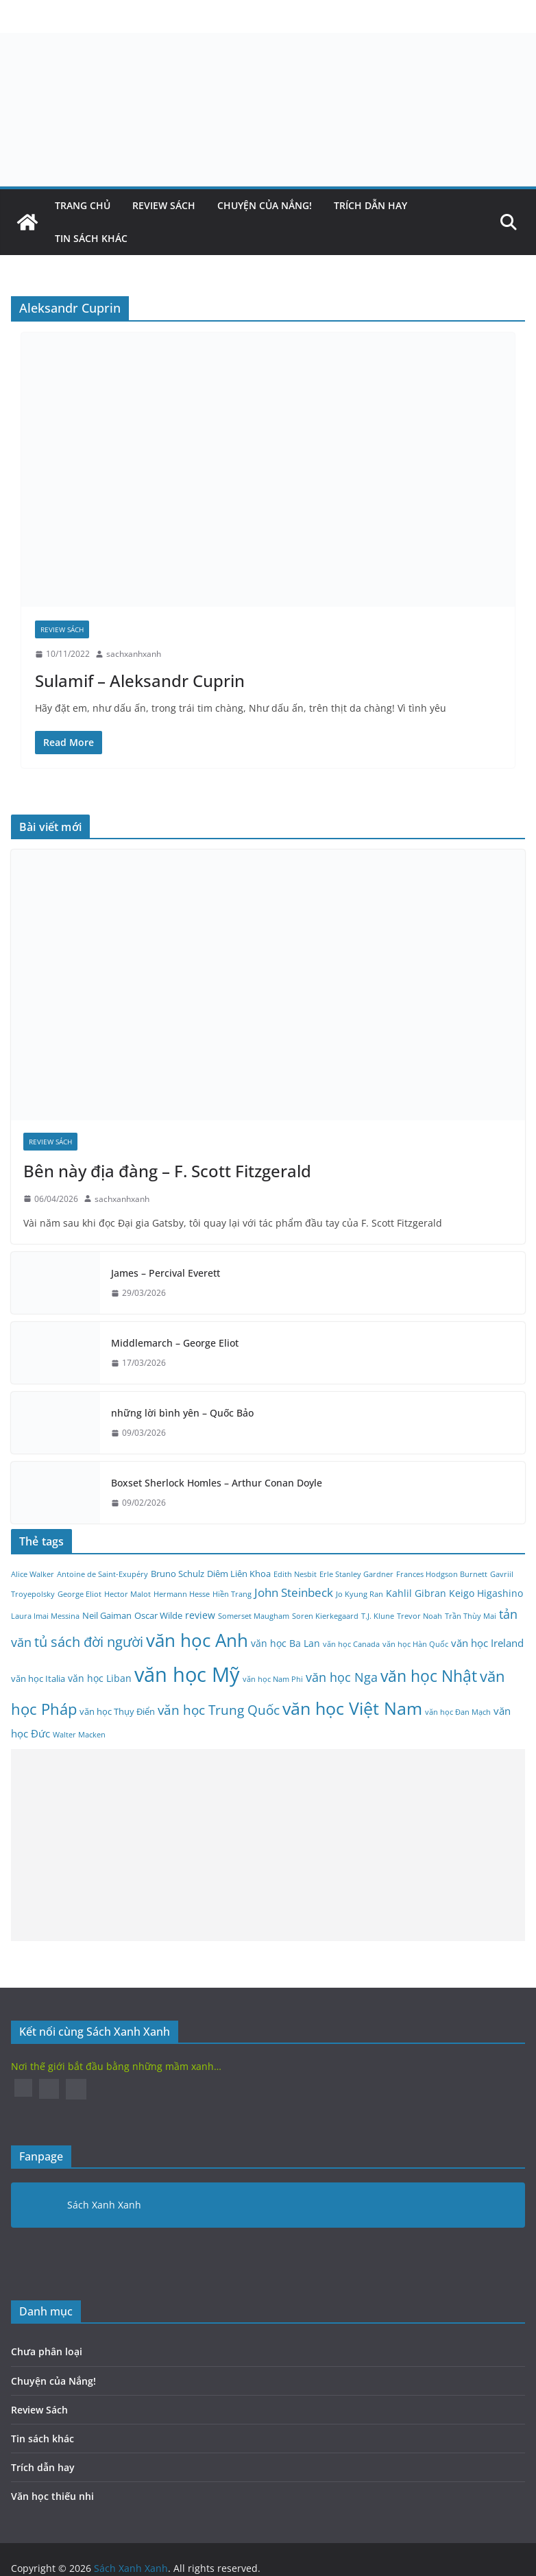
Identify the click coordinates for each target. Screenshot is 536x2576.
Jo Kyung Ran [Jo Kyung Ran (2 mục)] (359, 1594)
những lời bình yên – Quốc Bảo (182, 1412)
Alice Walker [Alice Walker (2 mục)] (32, 1574)
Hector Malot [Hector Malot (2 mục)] (127, 1594)
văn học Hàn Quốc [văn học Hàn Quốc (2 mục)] (415, 1644)
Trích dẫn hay (370, 205)
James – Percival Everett (165, 1272)
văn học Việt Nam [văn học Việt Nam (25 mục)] (352, 1708)
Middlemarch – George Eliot (175, 1342)
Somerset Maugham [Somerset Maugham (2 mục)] (253, 1616)
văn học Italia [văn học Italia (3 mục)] (38, 1679)
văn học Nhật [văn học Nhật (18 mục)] (428, 1676)
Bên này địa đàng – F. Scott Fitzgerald (167, 1170)
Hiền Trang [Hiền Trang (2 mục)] (232, 1594)
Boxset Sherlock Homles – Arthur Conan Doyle (216, 1482)
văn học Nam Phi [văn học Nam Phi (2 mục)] (273, 1679)
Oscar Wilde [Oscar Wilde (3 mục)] (158, 1616)
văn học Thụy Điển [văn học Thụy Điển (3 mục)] (117, 1712)
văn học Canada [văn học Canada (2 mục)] (351, 1644)
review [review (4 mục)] (200, 1615)
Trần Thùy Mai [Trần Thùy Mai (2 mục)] (470, 1616)
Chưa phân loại (46, 2351)
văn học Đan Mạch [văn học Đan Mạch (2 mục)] (458, 1712)
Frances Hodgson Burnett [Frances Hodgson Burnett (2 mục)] (441, 1574)
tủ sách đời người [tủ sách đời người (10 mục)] (88, 1642)
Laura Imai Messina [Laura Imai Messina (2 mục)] (45, 1616)
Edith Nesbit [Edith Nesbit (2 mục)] (295, 1574)
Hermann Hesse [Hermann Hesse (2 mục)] (182, 1594)
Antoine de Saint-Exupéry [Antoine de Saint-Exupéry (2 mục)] (102, 1574)
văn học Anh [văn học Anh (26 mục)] (197, 1640)
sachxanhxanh (133, 654)
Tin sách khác (91, 238)
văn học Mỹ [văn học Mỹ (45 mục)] (187, 1674)
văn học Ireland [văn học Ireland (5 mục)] (487, 1643)
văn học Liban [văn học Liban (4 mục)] (100, 1678)
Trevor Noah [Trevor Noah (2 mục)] (419, 1616)
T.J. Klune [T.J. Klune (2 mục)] (377, 1616)
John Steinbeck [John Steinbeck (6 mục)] (293, 1592)
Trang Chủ (82, 205)
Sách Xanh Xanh (104, 2204)
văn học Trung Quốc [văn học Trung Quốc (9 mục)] (219, 1710)
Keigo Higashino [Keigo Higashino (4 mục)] (486, 1593)
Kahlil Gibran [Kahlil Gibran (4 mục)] (416, 1593)
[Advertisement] (263, 1845)
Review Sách (163, 205)
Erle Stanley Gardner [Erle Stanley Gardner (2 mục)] (356, 1574)
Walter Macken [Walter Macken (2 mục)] (79, 1735)
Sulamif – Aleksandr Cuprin (140, 680)
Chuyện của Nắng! (264, 205)
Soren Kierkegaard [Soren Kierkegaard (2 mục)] (325, 1616)
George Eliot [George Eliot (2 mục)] (79, 1594)
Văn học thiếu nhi (52, 2496)
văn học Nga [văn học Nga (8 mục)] (342, 1677)
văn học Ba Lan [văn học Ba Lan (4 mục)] (285, 1643)
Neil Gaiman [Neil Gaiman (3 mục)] (107, 1616)
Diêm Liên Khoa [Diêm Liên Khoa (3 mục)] (239, 1574)
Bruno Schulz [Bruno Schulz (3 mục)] (177, 1574)
